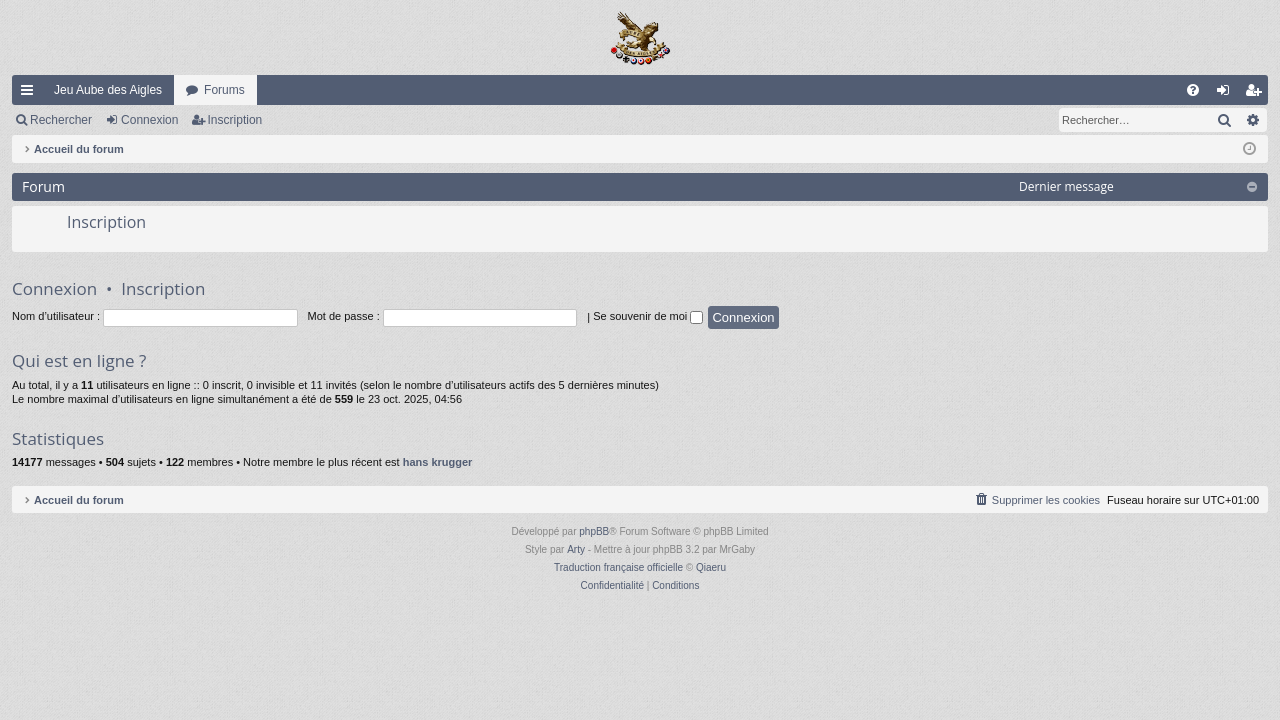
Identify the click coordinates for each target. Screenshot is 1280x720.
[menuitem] (1193, 90)
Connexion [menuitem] (1227, 94)
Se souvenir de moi (648, 316)
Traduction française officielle (618, 567)
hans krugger (438, 462)
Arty (576, 549)
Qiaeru (711, 567)
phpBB (594, 531)
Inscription (235, 120)
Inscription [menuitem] (1257, 94)
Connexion (149, 120)
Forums (224, 90)
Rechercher (61, 120)
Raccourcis (31, 94)
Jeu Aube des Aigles (108, 90)
